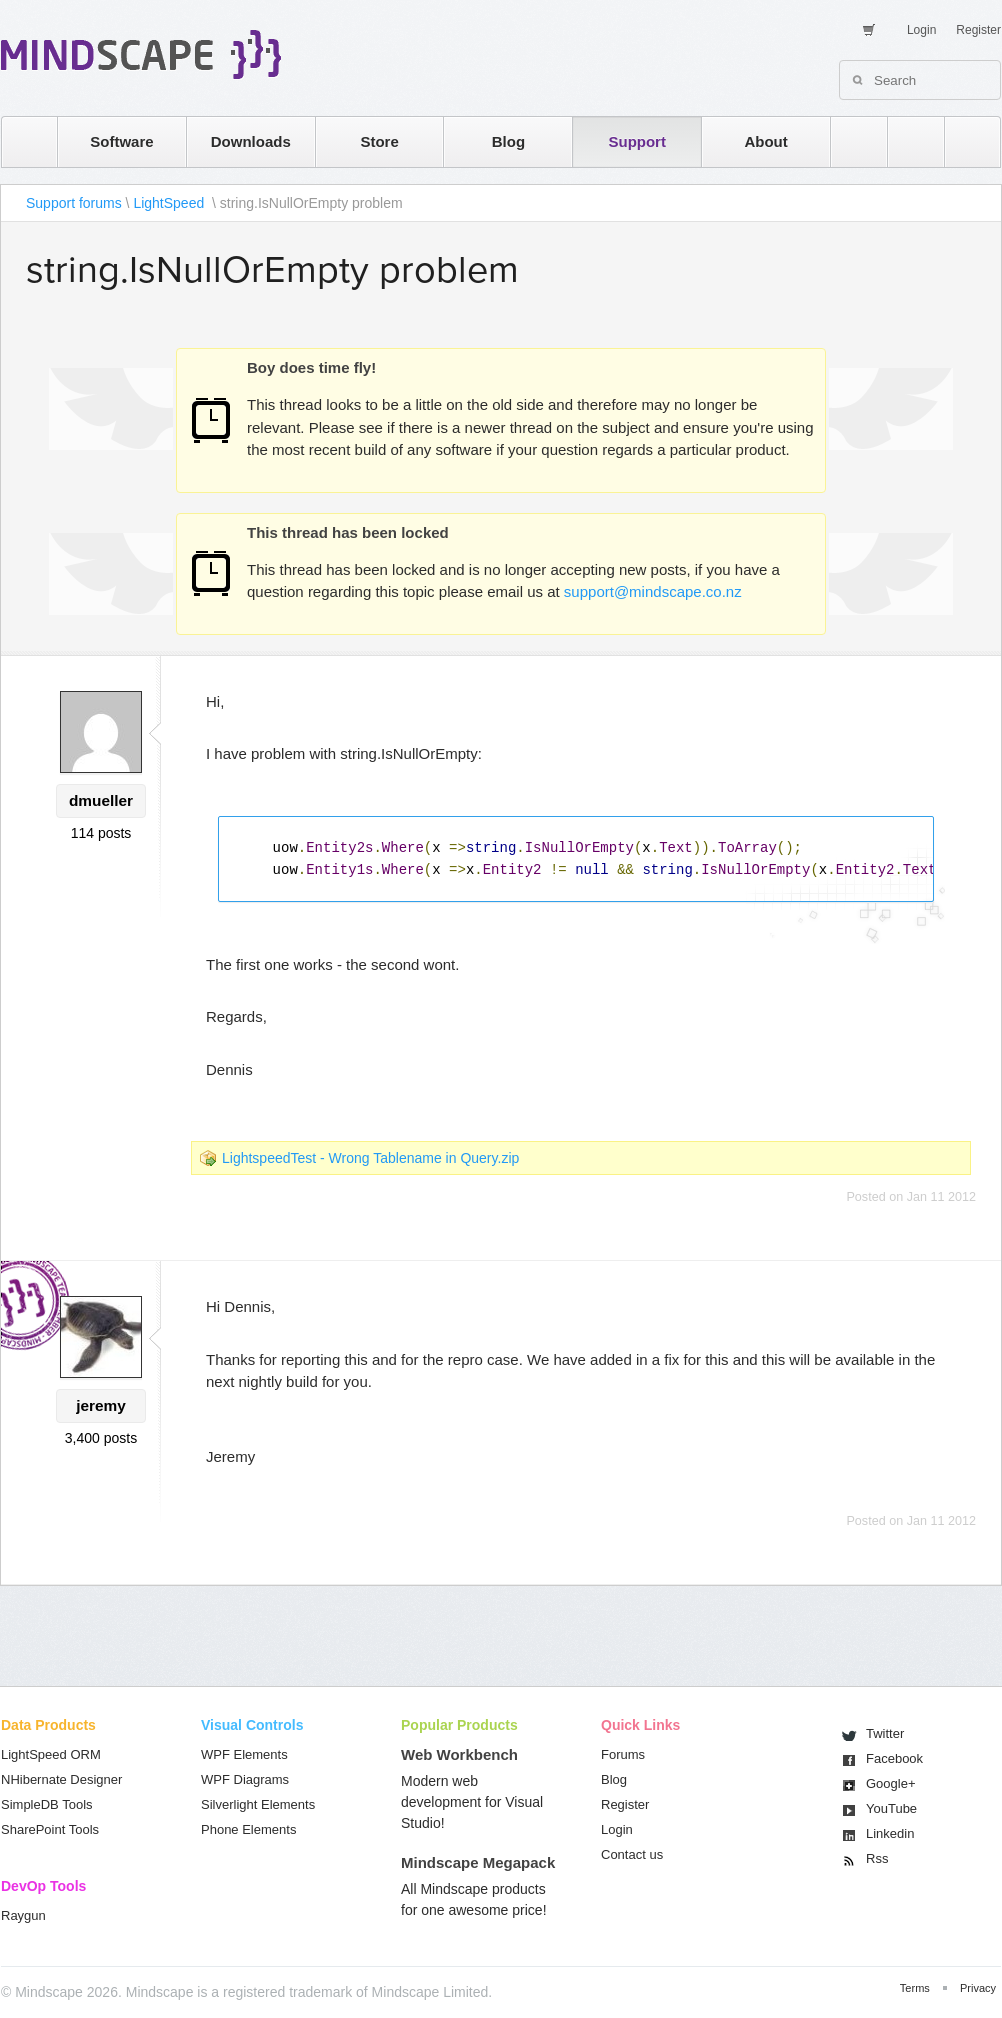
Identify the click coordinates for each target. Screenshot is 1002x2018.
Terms (915, 1988)
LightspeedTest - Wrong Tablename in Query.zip (370, 1158)
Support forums (74, 203)
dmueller (101, 800)
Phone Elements (248, 1829)
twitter (906, 141)
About (765, 141)
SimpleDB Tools (47, 1804)
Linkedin (890, 1833)
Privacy (978, 1988)
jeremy (101, 1405)
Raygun (23, 1915)
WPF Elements (244, 1754)
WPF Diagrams (245, 1779)
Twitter (885, 1733)
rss (849, 141)
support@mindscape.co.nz (653, 591)
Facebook (894, 1758)
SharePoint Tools (50, 1829)
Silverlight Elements (258, 1804)
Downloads (251, 141)
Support (637, 141)
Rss (877, 1858)
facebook (962, 141)
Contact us (632, 1854)
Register (978, 30)
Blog (508, 141)
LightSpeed (170, 203)
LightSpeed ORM (51, 1754)
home (19, 141)
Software (121, 141)
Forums (623, 1754)
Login (921, 30)
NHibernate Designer (61, 1779)
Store (379, 141)
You (891, 1808)
